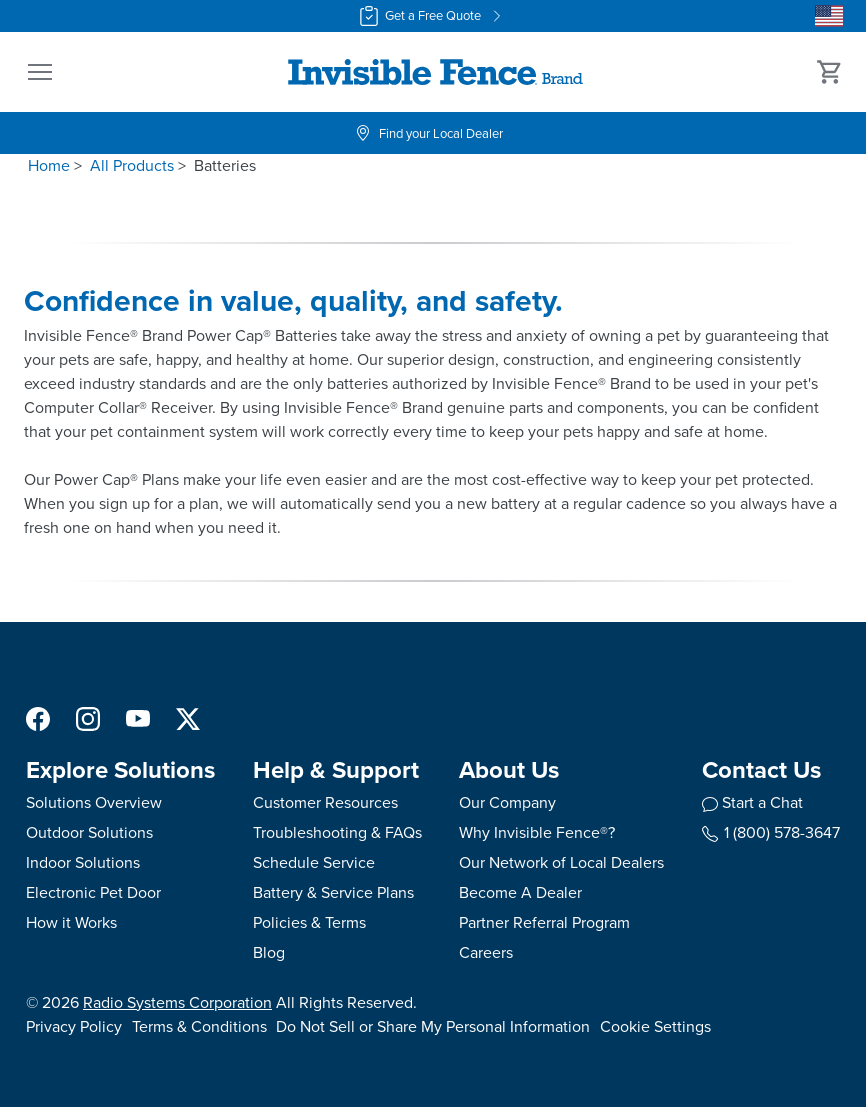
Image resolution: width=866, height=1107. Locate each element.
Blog (269, 952)
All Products (132, 165)
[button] (40, 72)
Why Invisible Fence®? (537, 832)
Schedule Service (314, 862)
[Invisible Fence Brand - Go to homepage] (435, 72)
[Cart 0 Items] (830, 72)
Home (49, 165)
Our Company (507, 802)
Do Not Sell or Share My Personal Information (433, 1026)
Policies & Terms (309, 922)
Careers (486, 952)
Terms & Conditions (199, 1026)
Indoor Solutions (83, 862)
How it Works (71, 922)
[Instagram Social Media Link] (88, 717)
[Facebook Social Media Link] (38, 717)
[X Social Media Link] (188, 717)
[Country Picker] (829, 16)
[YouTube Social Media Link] (138, 717)
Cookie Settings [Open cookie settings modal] (655, 1026)
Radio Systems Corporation (177, 1002)
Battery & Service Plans (333, 892)
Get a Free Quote (433, 16)
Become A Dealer (520, 892)
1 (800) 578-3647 (771, 832)
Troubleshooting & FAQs (337, 832)
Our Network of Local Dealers (561, 862)
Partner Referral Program (544, 922)
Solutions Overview (94, 802)
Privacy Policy (74, 1026)
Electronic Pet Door (93, 892)
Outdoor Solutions (89, 832)
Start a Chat (762, 802)
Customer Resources (325, 802)
